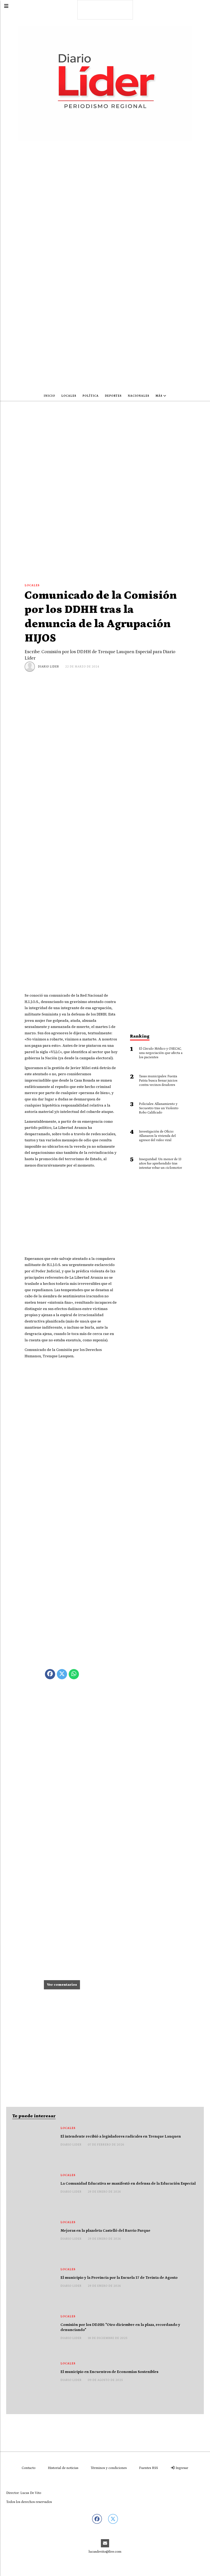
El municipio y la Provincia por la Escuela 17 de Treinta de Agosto (119, 2278)
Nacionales (138, 396)
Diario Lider (48, 666)
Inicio (49, 396)
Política (90, 396)
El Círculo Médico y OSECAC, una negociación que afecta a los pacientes (161, 1053)
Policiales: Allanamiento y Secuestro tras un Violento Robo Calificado (158, 1108)
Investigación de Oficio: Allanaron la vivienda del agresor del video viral (157, 1136)
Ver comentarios (62, 1985)
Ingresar (179, 2468)
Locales (68, 396)
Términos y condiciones (109, 2468)
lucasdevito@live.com (105, 2552)
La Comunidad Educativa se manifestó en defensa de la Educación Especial (128, 2183)
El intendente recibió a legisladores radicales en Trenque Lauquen (120, 2136)
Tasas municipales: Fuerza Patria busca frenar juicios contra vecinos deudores (158, 1080)
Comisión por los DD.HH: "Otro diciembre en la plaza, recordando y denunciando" (120, 2327)
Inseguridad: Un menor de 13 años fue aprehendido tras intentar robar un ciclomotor (160, 1163)
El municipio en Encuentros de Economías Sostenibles (109, 2372)
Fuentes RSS (148, 2468)
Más (160, 396)
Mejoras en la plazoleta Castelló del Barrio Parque (105, 2230)
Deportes (113, 396)
